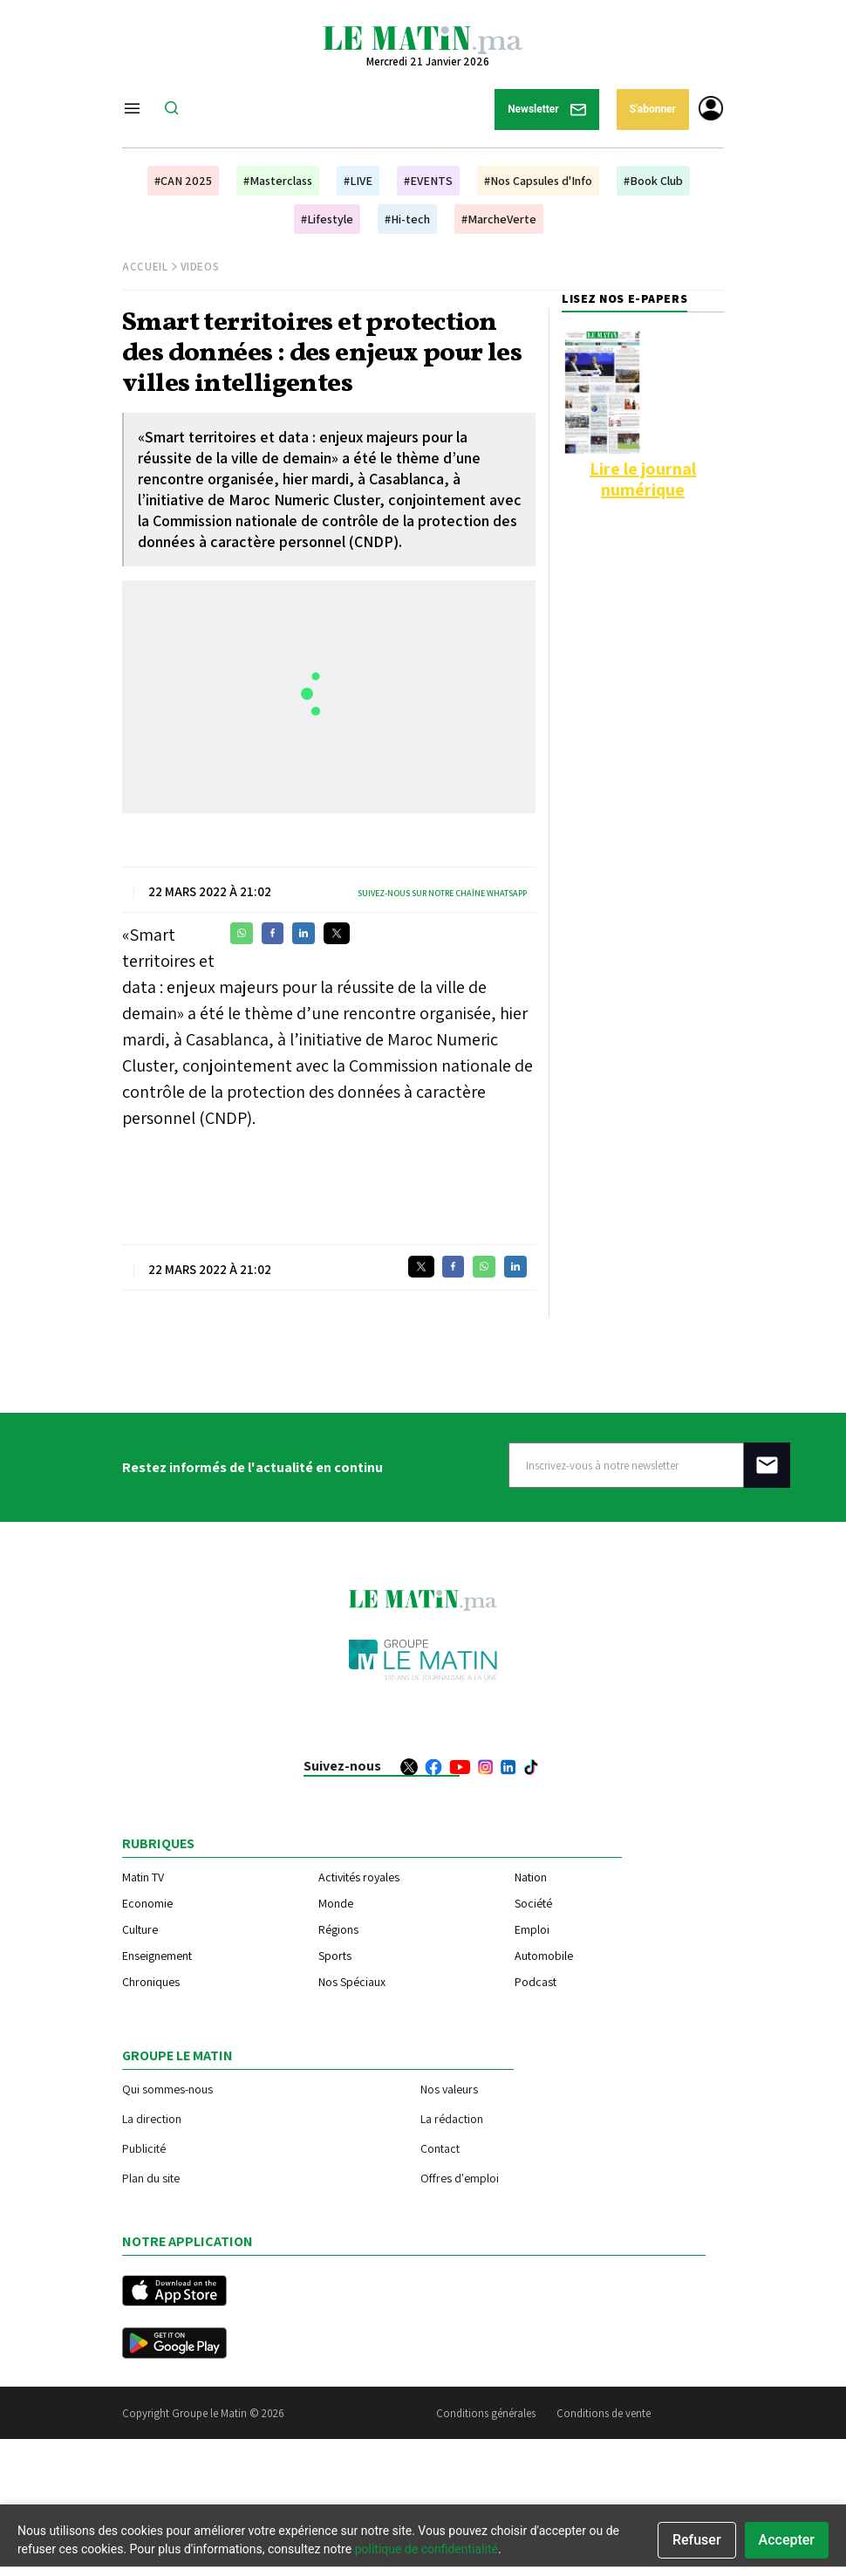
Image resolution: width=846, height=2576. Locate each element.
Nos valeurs (449, 2088)
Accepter (787, 2539)
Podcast (535, 1982)
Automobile (544, 1955)
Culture (140, 1929)
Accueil (145, 266)
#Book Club (653, 180)
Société (533, 1903)
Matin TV (143, 1877)
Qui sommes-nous (167, 2088)
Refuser (696, 2539)
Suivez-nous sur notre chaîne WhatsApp (442, 893)
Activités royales (358, 1877)
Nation (531, 1877)
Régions (338, 1929)
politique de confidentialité (426, 2549)
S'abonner (653, 109)
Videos (200, 266)
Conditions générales (486, 2413)
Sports (334, 1955)
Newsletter (547, 109)
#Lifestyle (327, 219)
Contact (440, 2148)
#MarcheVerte (498, 219)
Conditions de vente (603, 2413)
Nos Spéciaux (351, 1982)
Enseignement (157, 1955)
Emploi (532, 1929)
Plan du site (151, 2177)
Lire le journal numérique (643, 479)
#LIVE (358, 180)
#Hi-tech (407, 219)
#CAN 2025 (183, 180)
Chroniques (151, 1982)
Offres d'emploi (459, 2177)
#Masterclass (277, 180)
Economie (147, 1903)
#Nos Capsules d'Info (538, 180)
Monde (335, 1903)
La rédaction (451, 2118)
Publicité (144, 2148)
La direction (151, 2118)
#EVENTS (428, 180)
